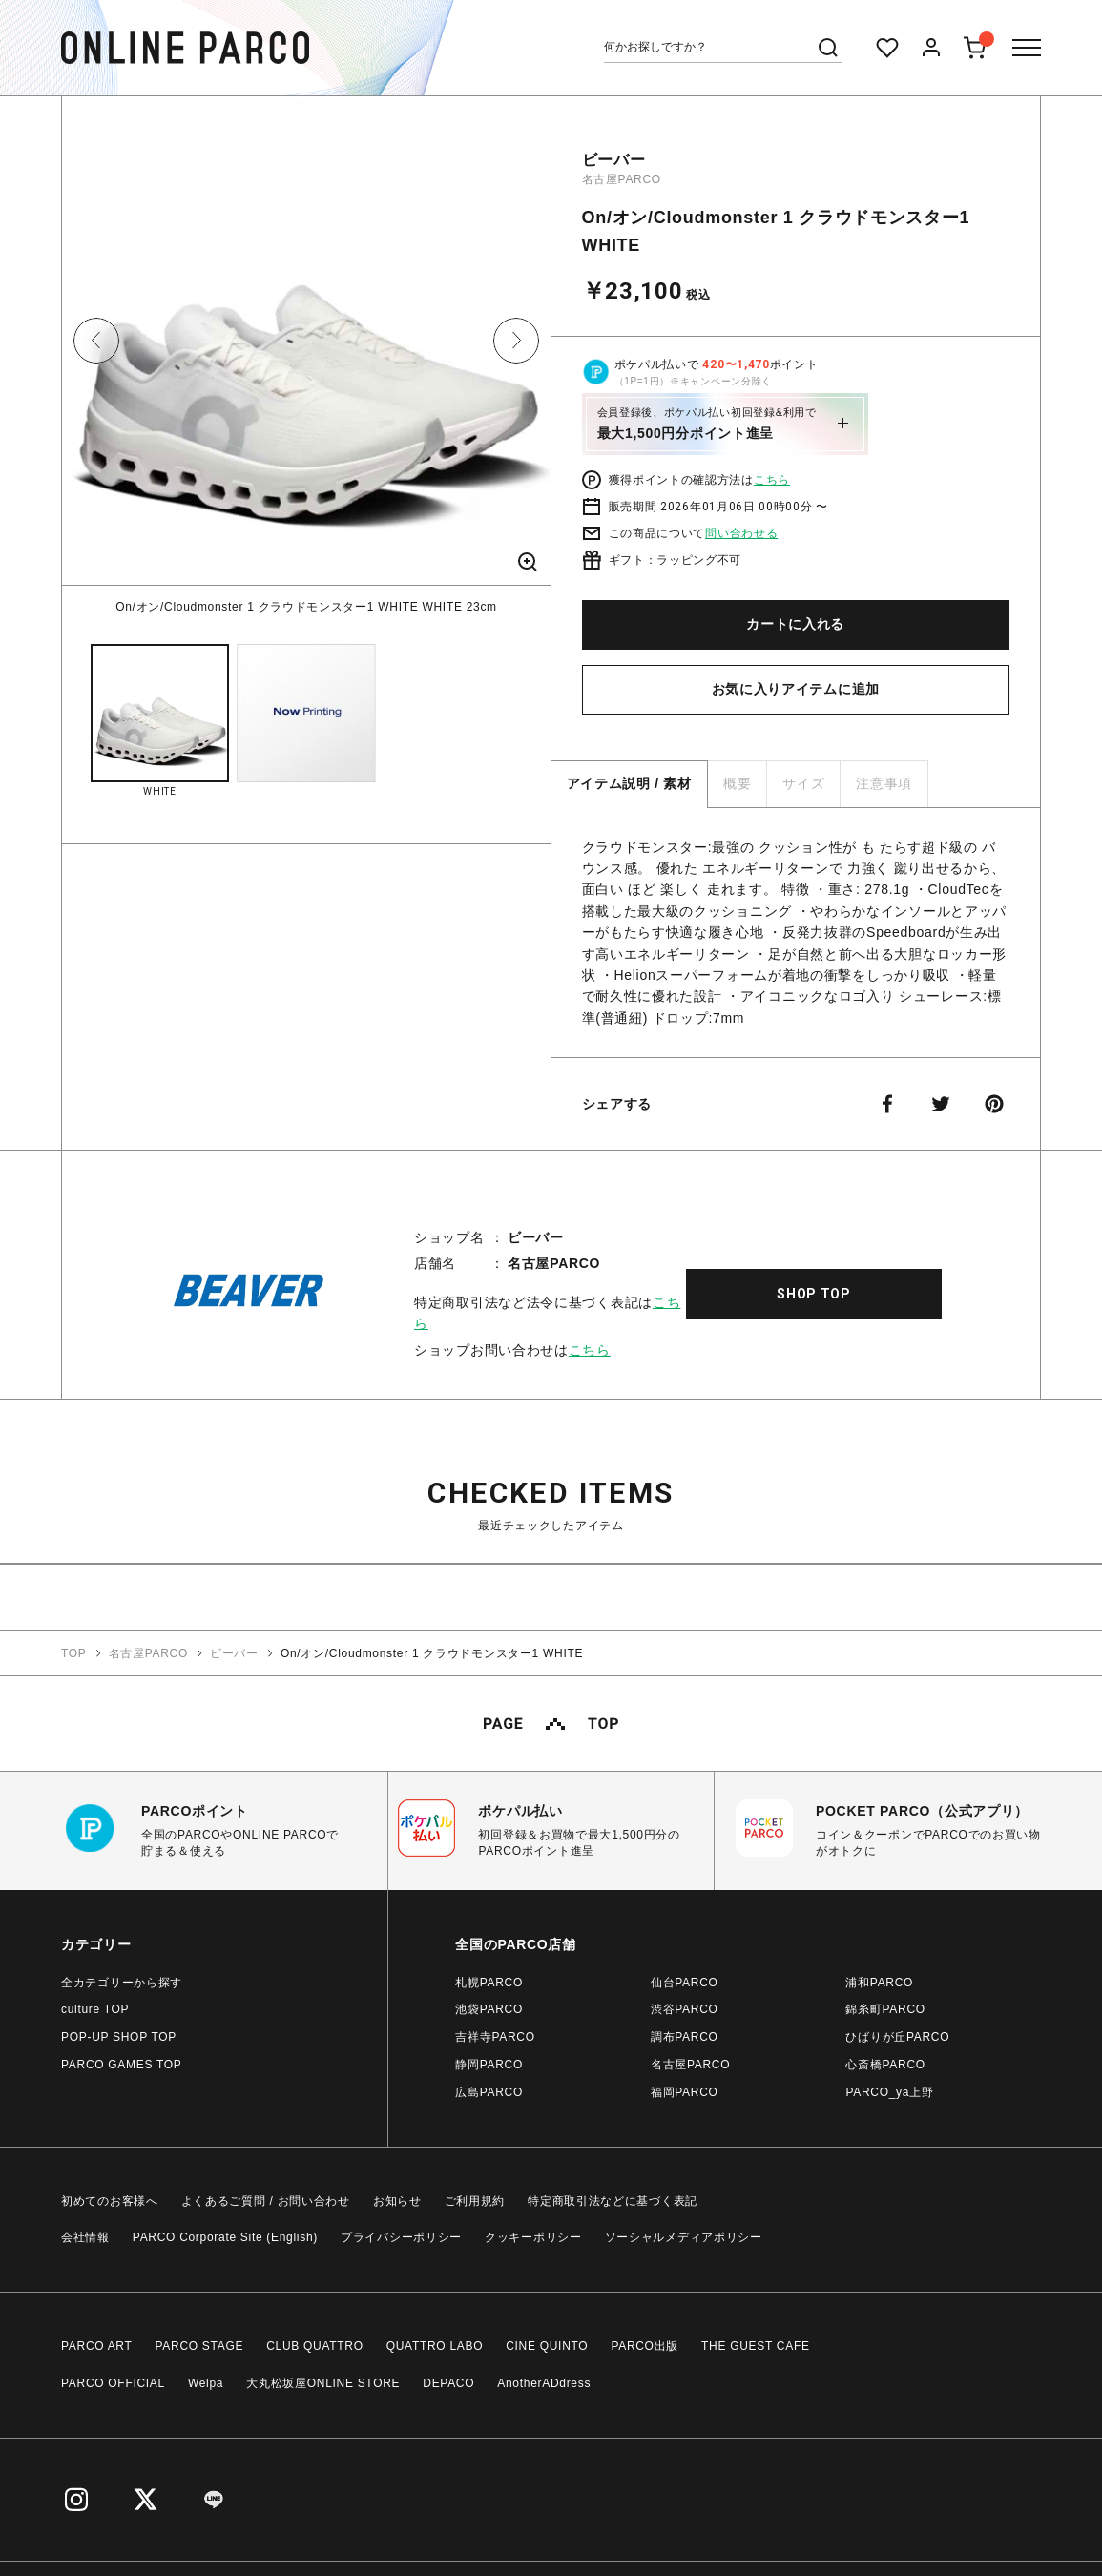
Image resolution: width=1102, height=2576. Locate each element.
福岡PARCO (684, 2092)
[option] (306, 355)
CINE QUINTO (547, 2346)
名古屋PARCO (621, 179)
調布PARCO (684, 2037)
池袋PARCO (489, 2009)
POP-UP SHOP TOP (119, 2037)
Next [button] (516, 341)
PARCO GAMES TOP (121, 2064)
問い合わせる (741, 533)
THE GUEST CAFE (755, 2346)
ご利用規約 (475, 2201)
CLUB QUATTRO (315, 2346)
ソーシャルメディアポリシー (683, 2237)
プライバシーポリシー (401, 2237)
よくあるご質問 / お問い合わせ (265, 2201)
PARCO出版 (644, 2346)
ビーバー (614, 160)
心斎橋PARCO (885, 2064)
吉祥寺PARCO (494, 2037)
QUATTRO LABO (435, 2346)
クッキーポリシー (533, 2237)
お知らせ (397, 2201)
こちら (772, 480)
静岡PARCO (489, 2064)
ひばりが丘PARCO (897, 2037)
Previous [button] (96, 341)
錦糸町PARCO (885, 2009)
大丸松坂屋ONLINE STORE (323, 2383)
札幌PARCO (489, 1982)
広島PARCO (489, 2092)
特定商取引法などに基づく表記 (612, 2201)
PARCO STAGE (200, 2346)
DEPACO (448, 2383)
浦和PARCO (879, 1982)
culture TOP (95, 2009)
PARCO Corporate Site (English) (225, 2237)
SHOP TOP (814, 1293)
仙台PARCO (684, 1982)
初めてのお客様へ (109, 2201)
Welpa (205, 2383)
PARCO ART (97, 2346)
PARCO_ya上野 (889, 2092)
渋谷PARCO (684, 2009)
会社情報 (85, 2237)
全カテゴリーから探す (121, 1982)
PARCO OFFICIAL (113, 2383)
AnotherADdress (544, 2383)
